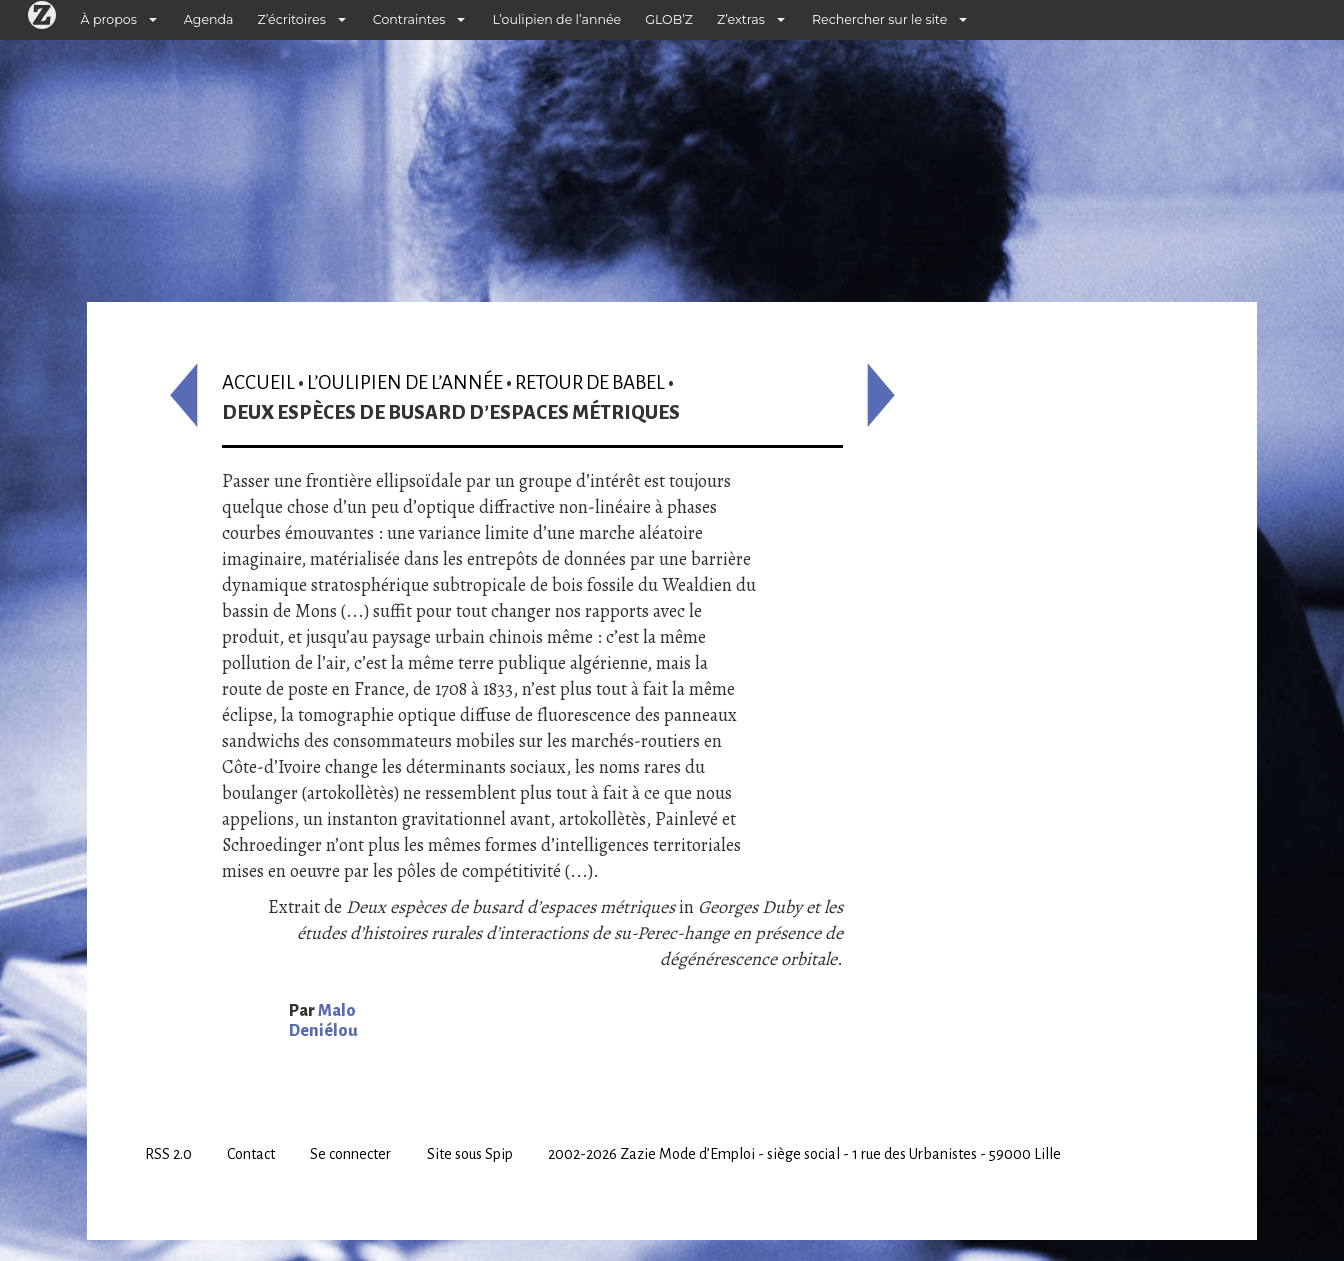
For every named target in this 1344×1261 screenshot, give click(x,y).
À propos (109, 19)
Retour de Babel (590, 382)
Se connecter (350, 1154)
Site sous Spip (470, 1154)
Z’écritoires (292, 19)
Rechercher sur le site (879, 19)
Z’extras (741, 19)
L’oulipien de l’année (556, 19)
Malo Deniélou (323, 1020)
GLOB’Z (669, 19)
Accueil (258, 382)
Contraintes (409, 19)
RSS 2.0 (168, 1154)
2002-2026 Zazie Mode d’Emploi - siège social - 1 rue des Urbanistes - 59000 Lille (804, 1154)
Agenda (209, 19)
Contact (251, 1154)
